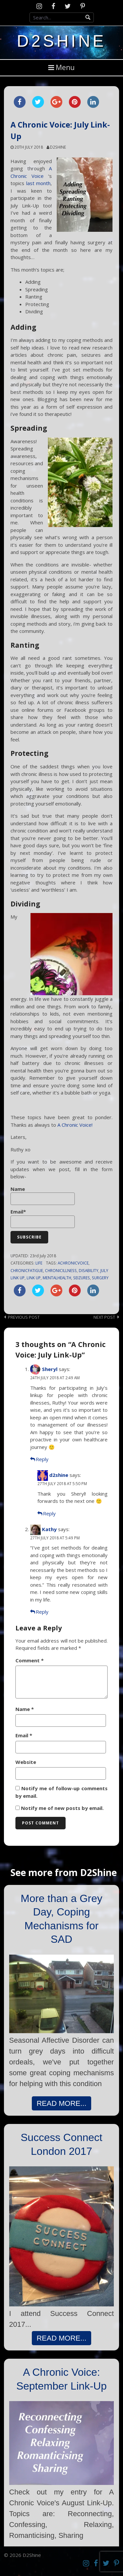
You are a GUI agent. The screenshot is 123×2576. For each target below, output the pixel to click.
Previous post (24, 1317)
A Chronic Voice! (74, 1124)
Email (23, 1735)
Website (25, 1762)
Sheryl (49, 1369)
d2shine (58, 147)
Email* (42, 1218)
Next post (104, 1317)
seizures (81, 1277)
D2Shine (61, 41)
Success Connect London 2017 (61, 2144)
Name (42, 1195)
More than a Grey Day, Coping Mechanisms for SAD (61, 1918)
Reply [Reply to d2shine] (49, 1513)
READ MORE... (62, 2103)
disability (88, 1270)
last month (38, 183)
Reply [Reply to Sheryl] (42, 1459)
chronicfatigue (26, 1270)
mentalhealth (57, 1277)
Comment (29, 1660)
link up (34, 1277)
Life (38, 1262)
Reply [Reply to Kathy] (42, 1611)
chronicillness (61, 1270)
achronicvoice (73, 1262)
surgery (100, 1277)
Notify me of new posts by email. (62, 1808)
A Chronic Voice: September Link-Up (61, 2379)
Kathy (49, 1529)
